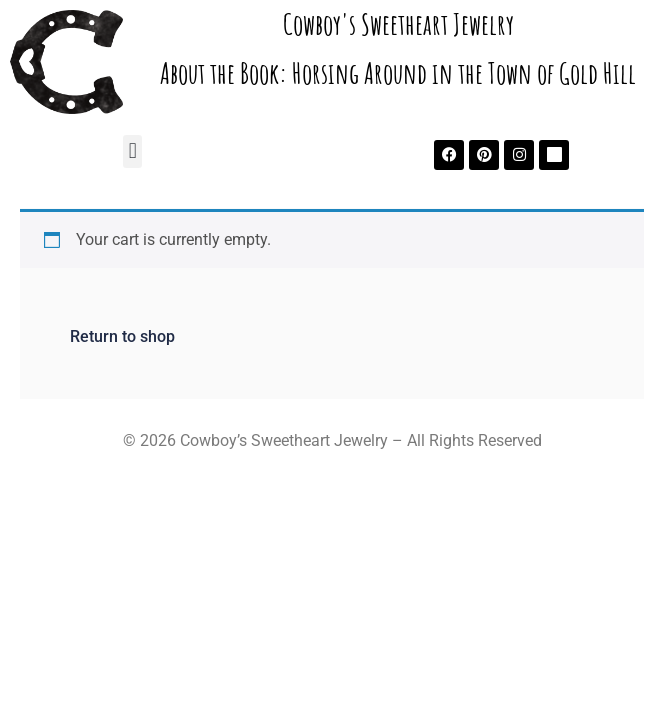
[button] (132, 151)
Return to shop (122, 336)
